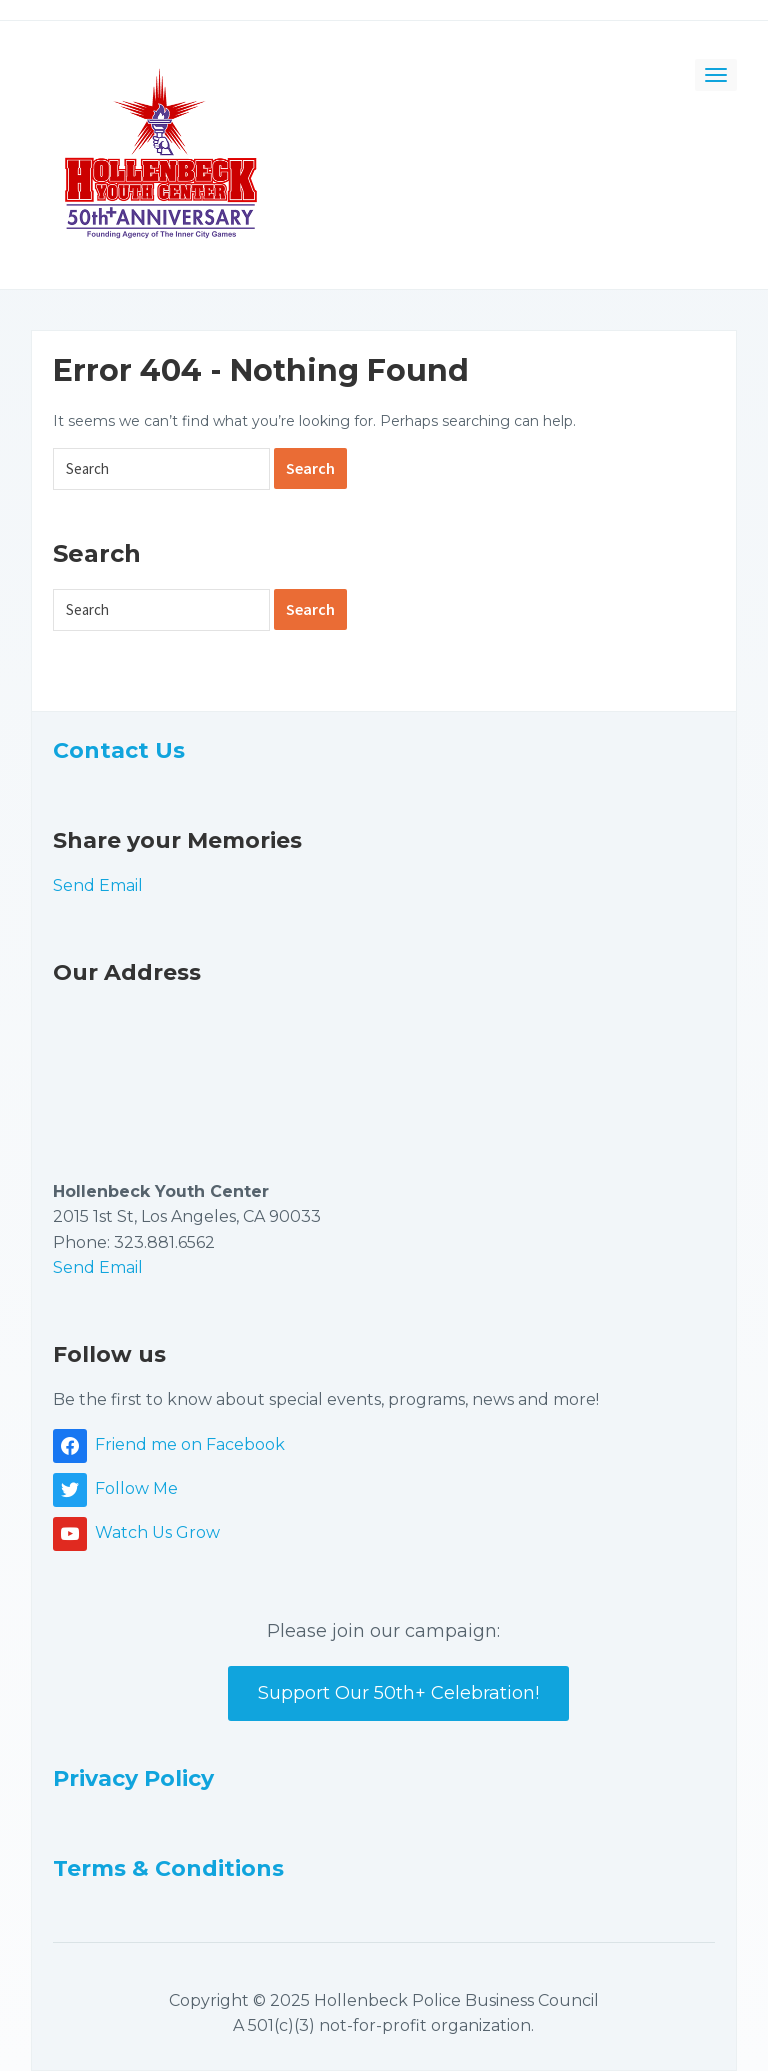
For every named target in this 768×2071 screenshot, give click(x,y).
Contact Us (119, 750)
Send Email (98, 885)
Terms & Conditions (168, 1868)
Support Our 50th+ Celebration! (398, 1693)
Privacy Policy (133, 1778)
